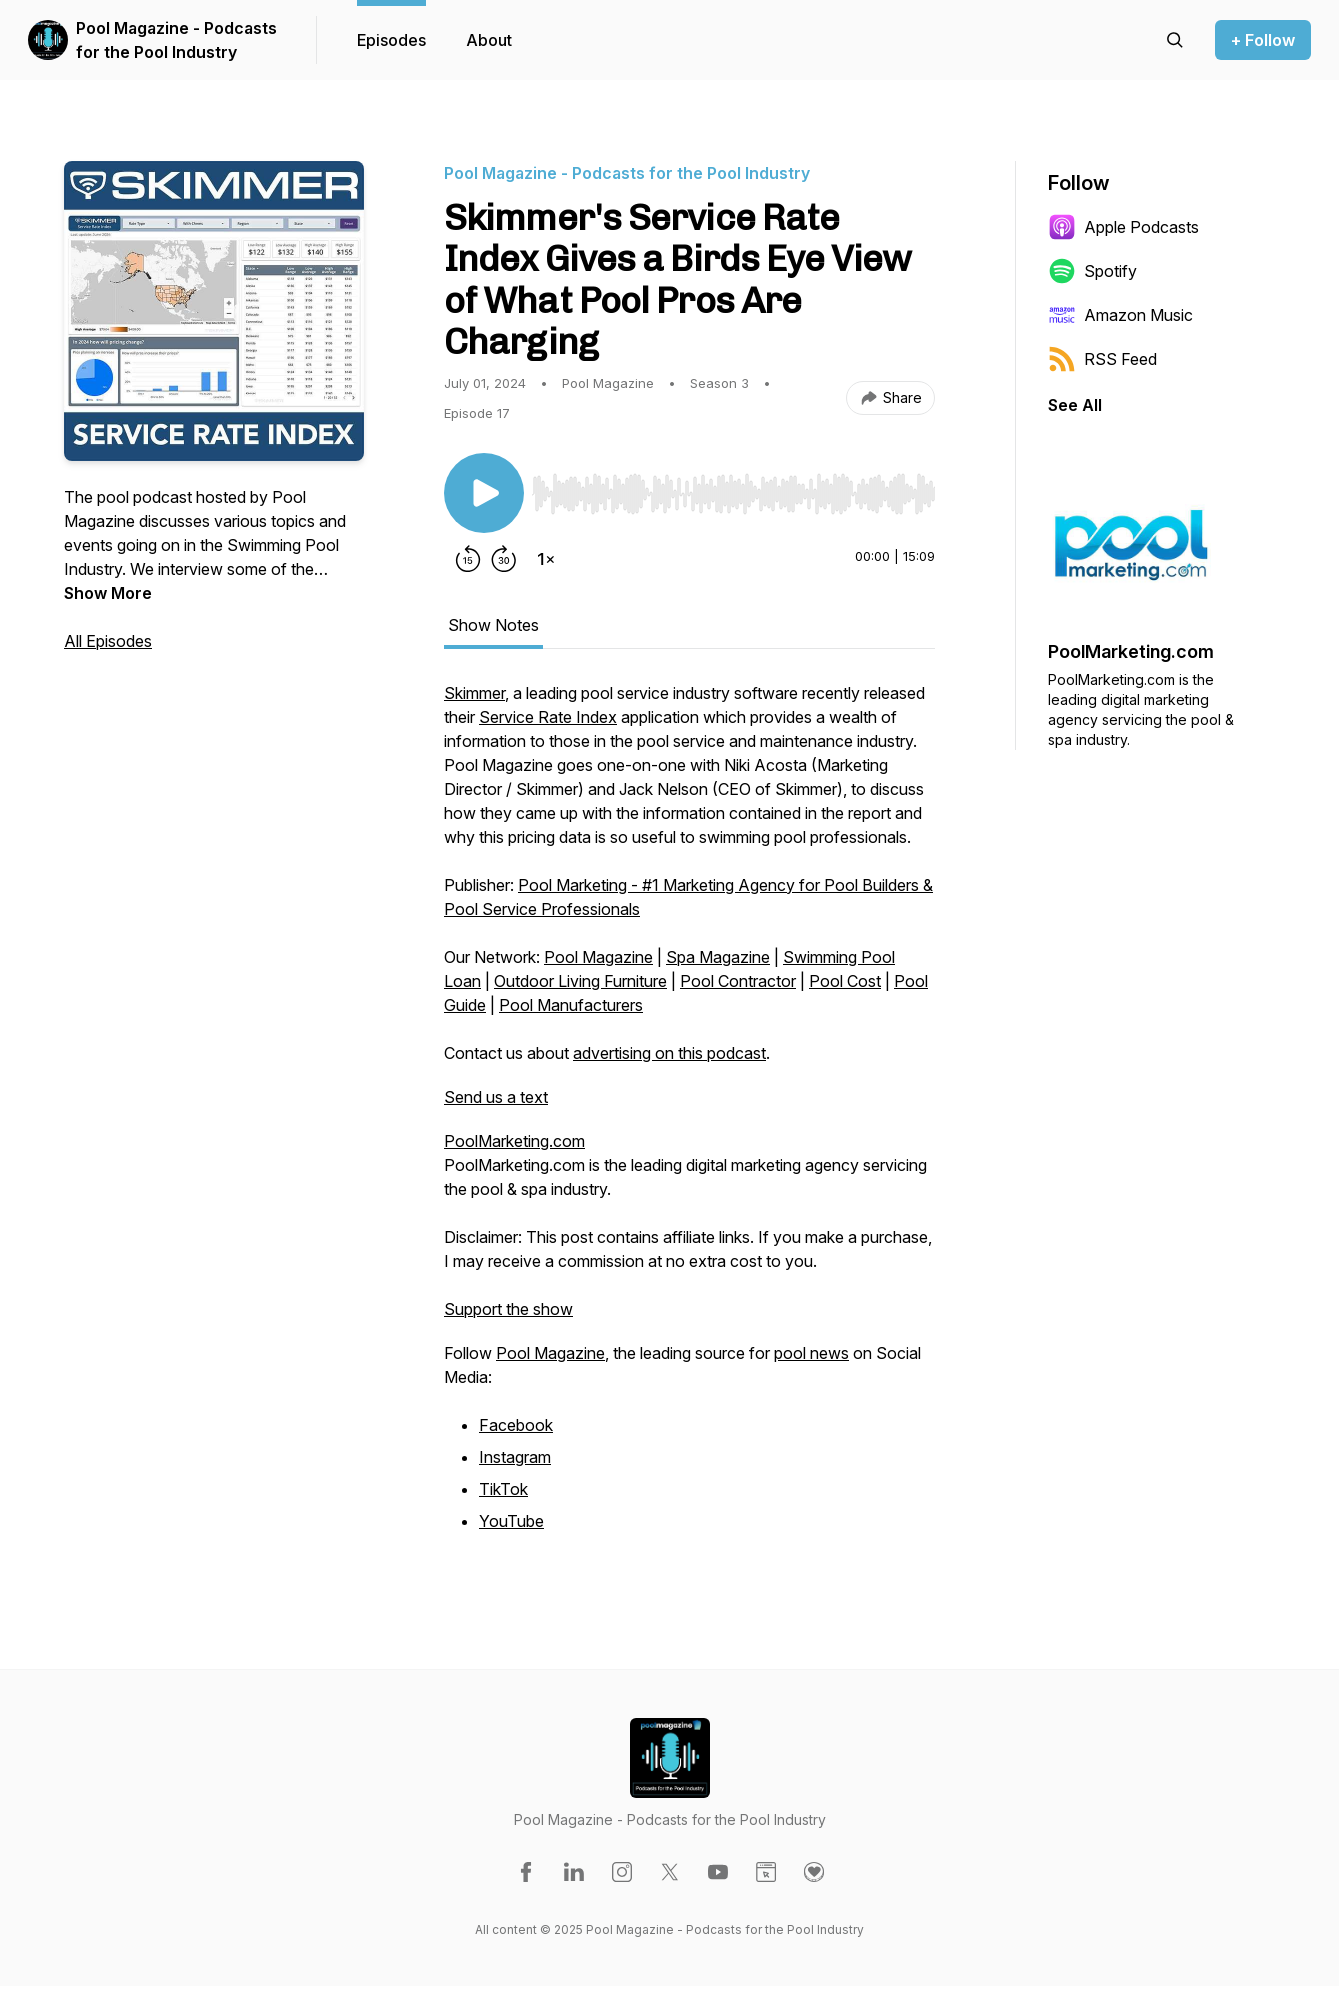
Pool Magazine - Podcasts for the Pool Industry (176, 40)
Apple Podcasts (1123, 227)
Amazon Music (1120, 315)
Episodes (391, 40)
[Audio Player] (733, 488)
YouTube (511, 1521)
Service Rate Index (548, 717)
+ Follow (1263, 40)
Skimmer (474, 693)
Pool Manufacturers (571, 1005)
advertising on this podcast (669, 1053)
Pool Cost (845, 981)
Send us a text (496, 1097)
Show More (108, 593)
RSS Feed (1102, 359)
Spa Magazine (718, 957)
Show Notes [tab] (493, 625)
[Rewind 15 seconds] (468, 559)
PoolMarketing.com (514, 1141)
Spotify (1092, 271)
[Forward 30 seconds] (504, 559)
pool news (811, 1353)
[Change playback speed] (546, 559)
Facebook (516, 1425)
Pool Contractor (738, 981)
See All (1075, 405)
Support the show (508, 1309)
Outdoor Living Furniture (580, 981)
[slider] (733, 494)
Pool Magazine (598, 957)
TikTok (503, 1489)
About (489, 40)
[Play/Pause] (484, 493)
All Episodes (108, 641)
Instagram (515, 1457)
